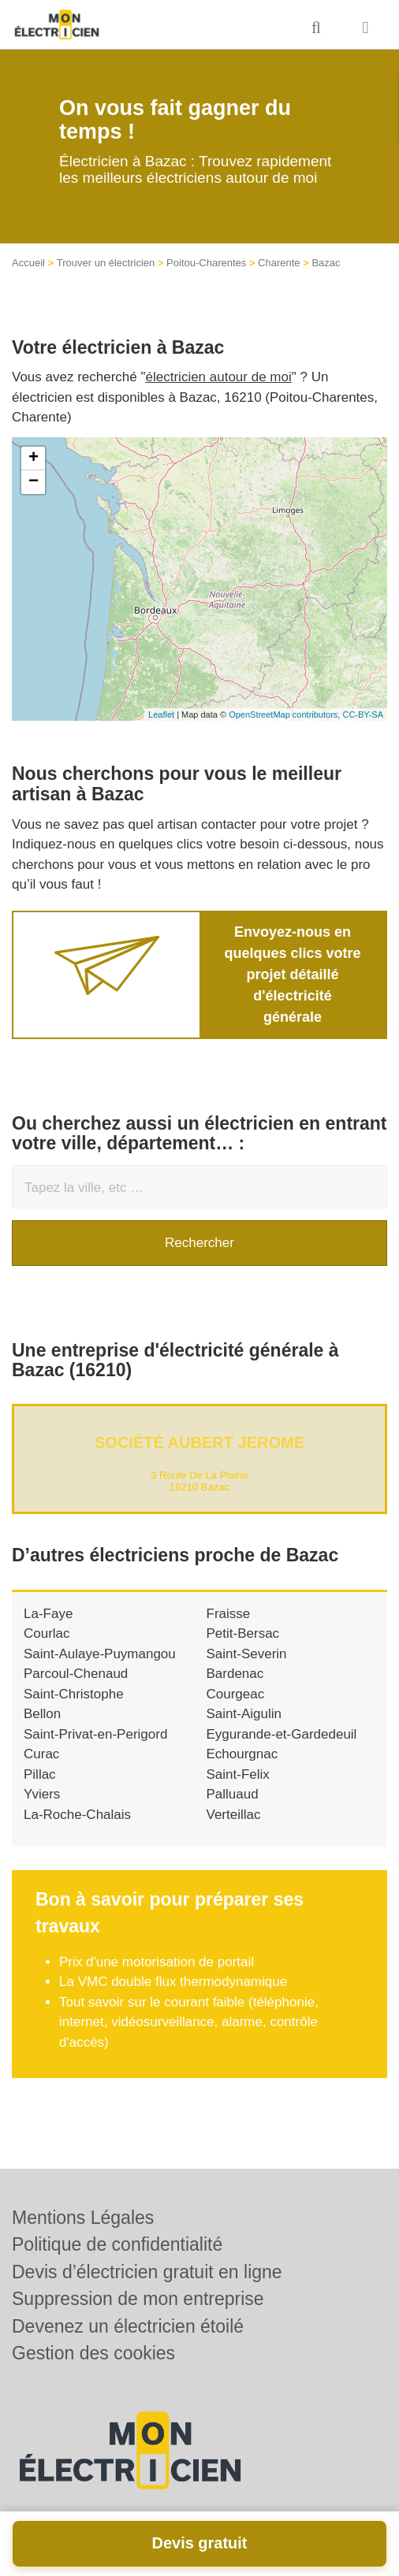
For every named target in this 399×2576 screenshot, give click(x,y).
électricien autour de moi (219, 376)
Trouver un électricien (106, 263)
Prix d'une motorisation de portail (156, 1961)
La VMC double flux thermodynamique (173, 1981)
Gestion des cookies (93, 2353)
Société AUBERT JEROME (199, 1442)
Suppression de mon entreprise (138, 2298)
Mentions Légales (83, 2217)
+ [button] (33, 458)
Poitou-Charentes (206, 263)
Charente (279, 263)
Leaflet (161, 714)
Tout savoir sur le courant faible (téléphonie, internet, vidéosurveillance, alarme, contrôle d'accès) (189, 2022)
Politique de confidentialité (117, 2244)
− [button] (33, 482)
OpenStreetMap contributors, (285, 714)
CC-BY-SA (362, 714)
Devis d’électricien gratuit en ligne (147, 2272)
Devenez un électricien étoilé (128, 2326)
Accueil (28, 263)
